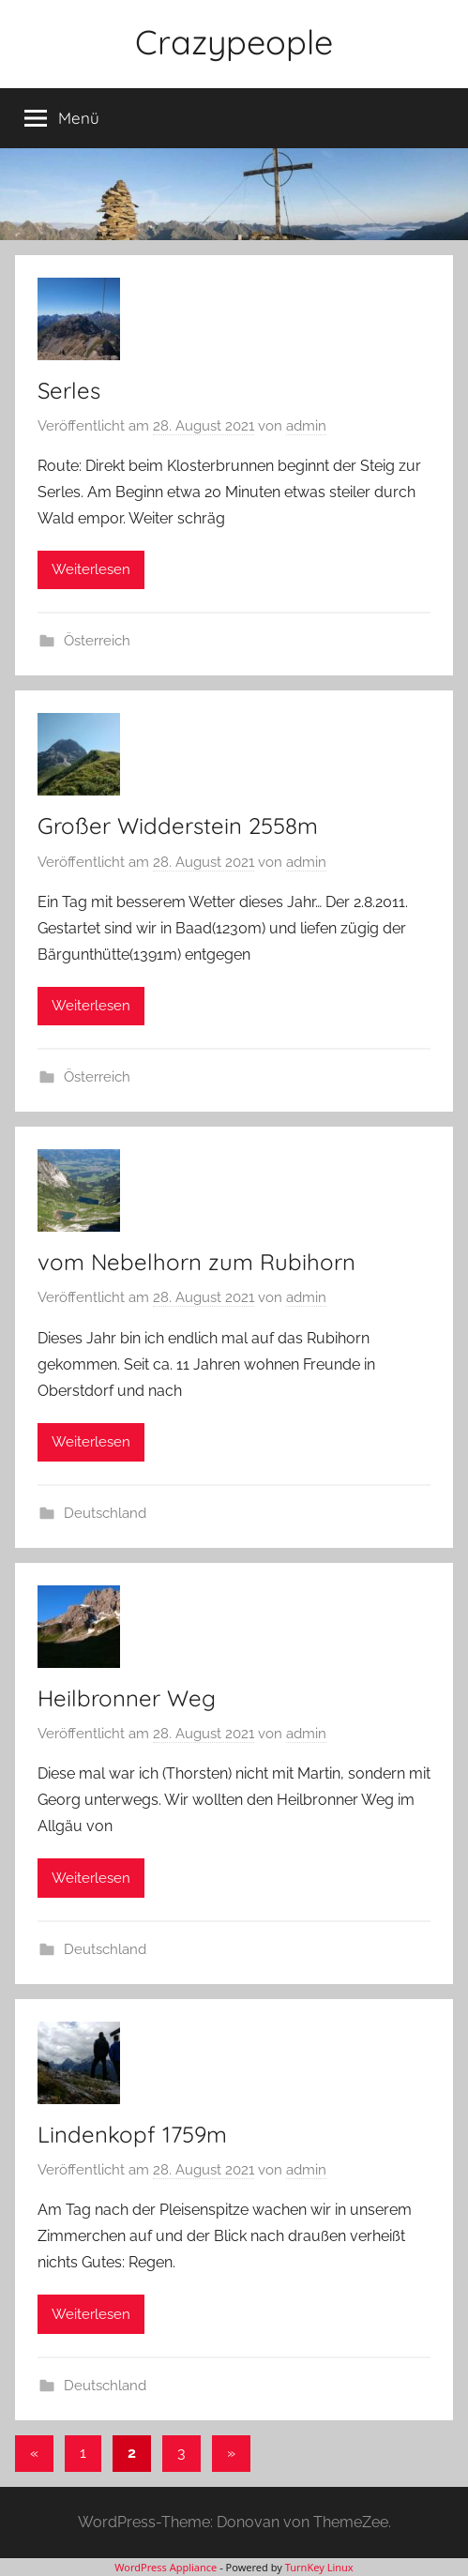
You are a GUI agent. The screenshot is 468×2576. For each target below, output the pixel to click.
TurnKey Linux (319, 2567)
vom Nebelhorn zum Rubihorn (196, 1262)
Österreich (97, 640)
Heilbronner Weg (127, 1698)
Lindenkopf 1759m (132, 2134)
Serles (69, 390)
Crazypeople (234, 42)
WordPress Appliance (165, 2567)
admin (306, 425)
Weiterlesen (91, 569)
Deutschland (105, 1513)
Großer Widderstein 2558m (178, 825)
